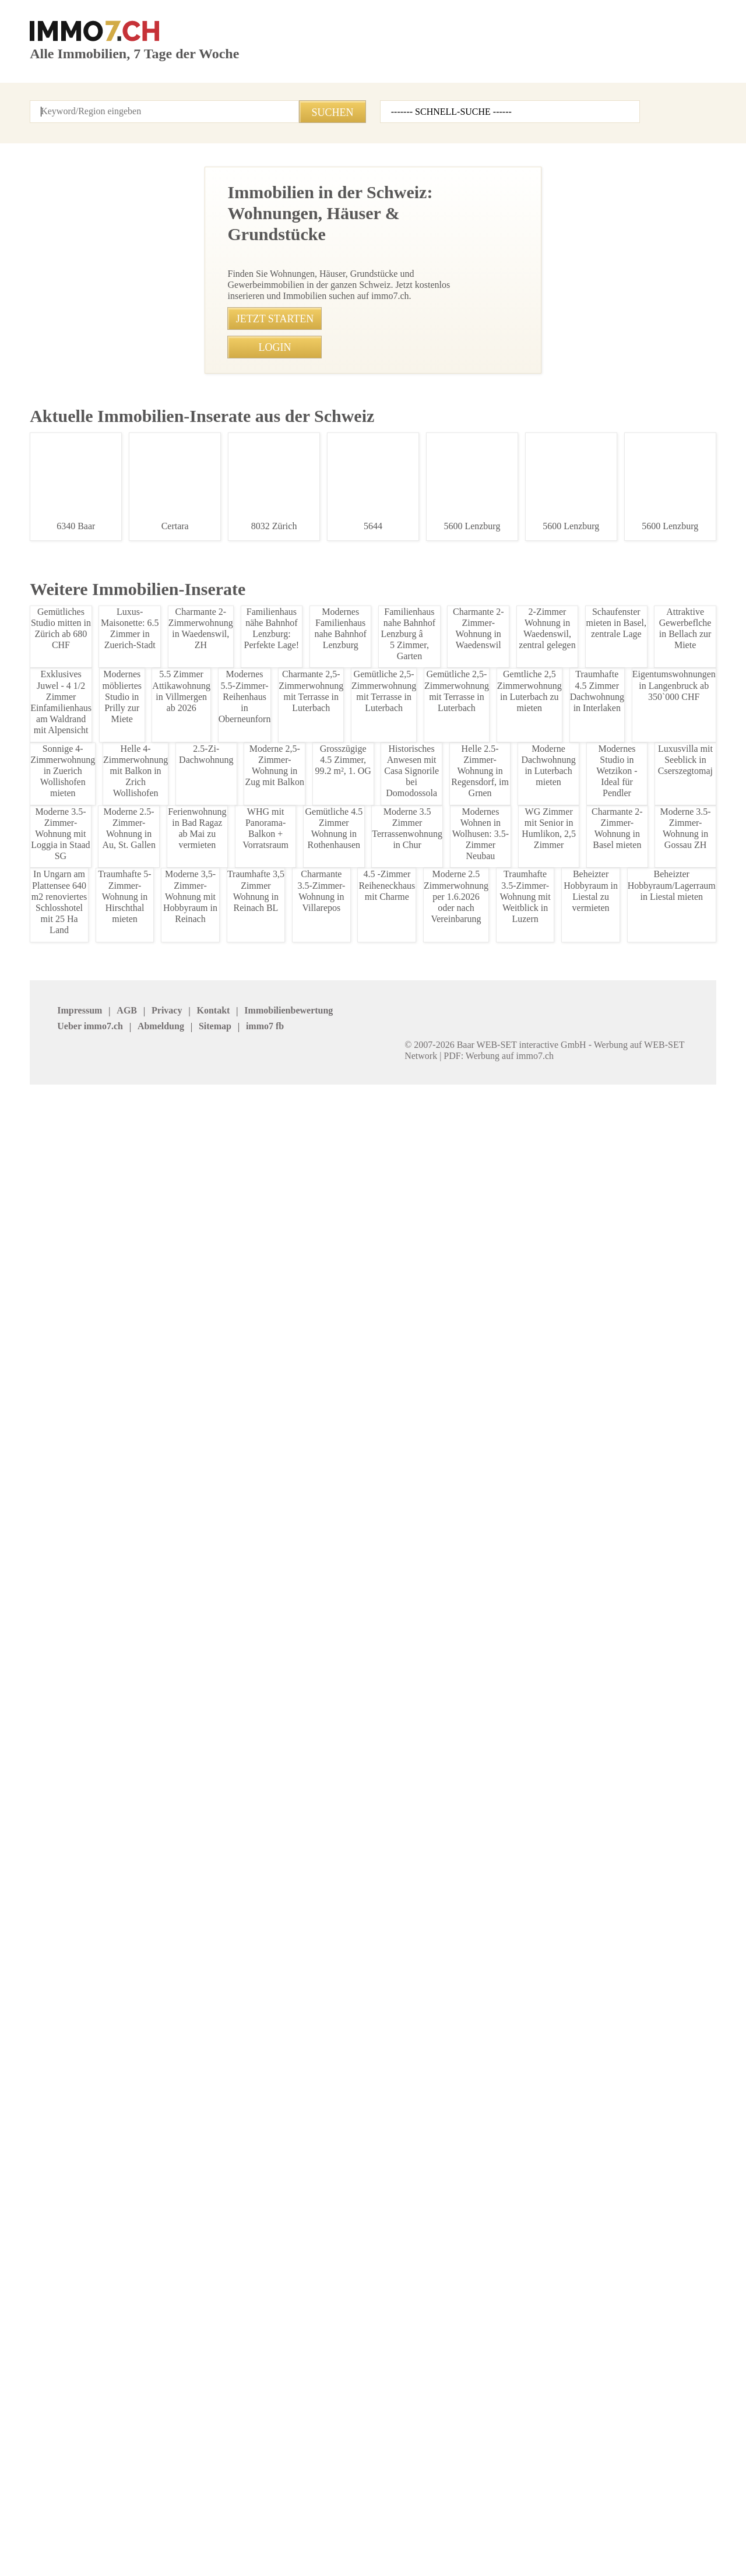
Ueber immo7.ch (234, 2527)
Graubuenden (281, 2245)
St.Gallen (612, 2260)
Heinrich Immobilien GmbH (78, 2383)
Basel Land (276, 2230)
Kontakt (202, 98)
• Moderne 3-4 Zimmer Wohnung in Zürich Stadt (269, 1630)
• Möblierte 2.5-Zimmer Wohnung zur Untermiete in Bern (286, 1586)
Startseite (48, 98)
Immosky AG (393, 2398)
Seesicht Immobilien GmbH (645, 2368)
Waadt (381, 2275)
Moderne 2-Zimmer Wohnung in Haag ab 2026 (98, 505)
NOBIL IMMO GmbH (632, 2383)
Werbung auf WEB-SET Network (265, 2553)
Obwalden (161, 2260)
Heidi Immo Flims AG (408, 2428)
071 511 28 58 (335, 428)
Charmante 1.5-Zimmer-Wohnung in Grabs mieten (98, 1857)
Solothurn (500, 2260)
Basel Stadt (390, 2230)
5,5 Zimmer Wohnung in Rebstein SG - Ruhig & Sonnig (98, 2040)
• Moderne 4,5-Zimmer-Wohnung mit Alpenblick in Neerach (290, 1435)
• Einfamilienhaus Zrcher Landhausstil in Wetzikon (275, 1825)
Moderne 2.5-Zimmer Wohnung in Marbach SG (98, 1276)
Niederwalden (54, 2260)
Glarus (608, 2230)
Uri (261, 2275)
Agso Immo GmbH (63, 2398)
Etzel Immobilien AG (406, 2383)
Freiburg (45, 2245)
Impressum (50, 2527)
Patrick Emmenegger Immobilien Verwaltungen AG (196, 2434)
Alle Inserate (108, 98)
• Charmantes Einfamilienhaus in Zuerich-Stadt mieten (283, 1695)
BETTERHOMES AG (178, 2368)
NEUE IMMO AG (285, 2368)
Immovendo (164, 2383)
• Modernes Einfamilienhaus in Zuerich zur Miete (272, 1673)
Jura (378, 2245)
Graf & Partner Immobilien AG (537, 2368)
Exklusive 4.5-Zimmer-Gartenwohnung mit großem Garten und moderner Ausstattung (98, 1058)
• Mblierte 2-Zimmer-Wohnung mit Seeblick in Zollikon (281, 1760)
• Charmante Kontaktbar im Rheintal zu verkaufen (274, 1543)
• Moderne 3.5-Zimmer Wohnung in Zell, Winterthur (276, 1716)
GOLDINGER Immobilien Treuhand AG (413, 2449)
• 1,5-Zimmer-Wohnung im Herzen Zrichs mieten (270, 1456)
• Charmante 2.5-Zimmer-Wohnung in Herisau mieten (280, 1781)
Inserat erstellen (604, 67)
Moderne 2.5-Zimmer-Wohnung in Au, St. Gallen (98, 311)
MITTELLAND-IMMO (65, 2428)
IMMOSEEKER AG (402, 2368)
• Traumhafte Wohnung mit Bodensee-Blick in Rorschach (286, 1608)
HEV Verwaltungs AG (294, 2383)
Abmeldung (300, 2527)
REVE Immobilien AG (294, 2398)
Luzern (495, 2245)
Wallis (493, 2275)
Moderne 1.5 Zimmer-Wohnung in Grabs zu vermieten (98, 1712)
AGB (94, 2527)
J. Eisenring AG (171, 2398)
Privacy (130, 2527)
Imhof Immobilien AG (634, 2428)
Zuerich (609, 2275)
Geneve (156, 2245)
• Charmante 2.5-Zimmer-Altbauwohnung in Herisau (277, 1803)
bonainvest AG (623, 2398)
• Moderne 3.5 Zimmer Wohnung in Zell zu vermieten (279, 1738)
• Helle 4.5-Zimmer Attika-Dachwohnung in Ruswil (273, 1847)
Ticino (40, 2275)
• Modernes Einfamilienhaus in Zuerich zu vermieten (279, 1651)
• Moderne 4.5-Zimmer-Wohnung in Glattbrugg (267, 1478)
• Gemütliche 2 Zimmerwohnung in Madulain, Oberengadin (290, 1565)
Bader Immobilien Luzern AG (534, 2383)
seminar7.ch (500, 2527)
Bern (491, 2230)
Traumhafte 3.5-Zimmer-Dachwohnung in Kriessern (98, 870)
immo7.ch (444, 2527)
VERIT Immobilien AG (295, 2428)
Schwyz (383, 2260)
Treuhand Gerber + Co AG (643, 2413)
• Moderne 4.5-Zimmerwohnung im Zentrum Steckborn (282, 1522)
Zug (37, 2290)
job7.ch (397, 2527)
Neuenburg (616, 2245)
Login (159, 98)
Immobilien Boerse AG (70, 2368)
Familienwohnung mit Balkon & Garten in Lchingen (98, 693)
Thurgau (158, 2275)
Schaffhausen (281, 2260)
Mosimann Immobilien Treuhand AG (523, 2449)
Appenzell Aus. (170, 2230)
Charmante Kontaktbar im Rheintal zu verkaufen (98, 1528)
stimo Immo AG (285, 2444)
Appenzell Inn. (55, 2230)
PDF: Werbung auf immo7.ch (382, 2553)
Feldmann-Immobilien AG (528, 2428)
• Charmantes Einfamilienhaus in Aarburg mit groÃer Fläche (297, 1500)
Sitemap (352, 2527)
